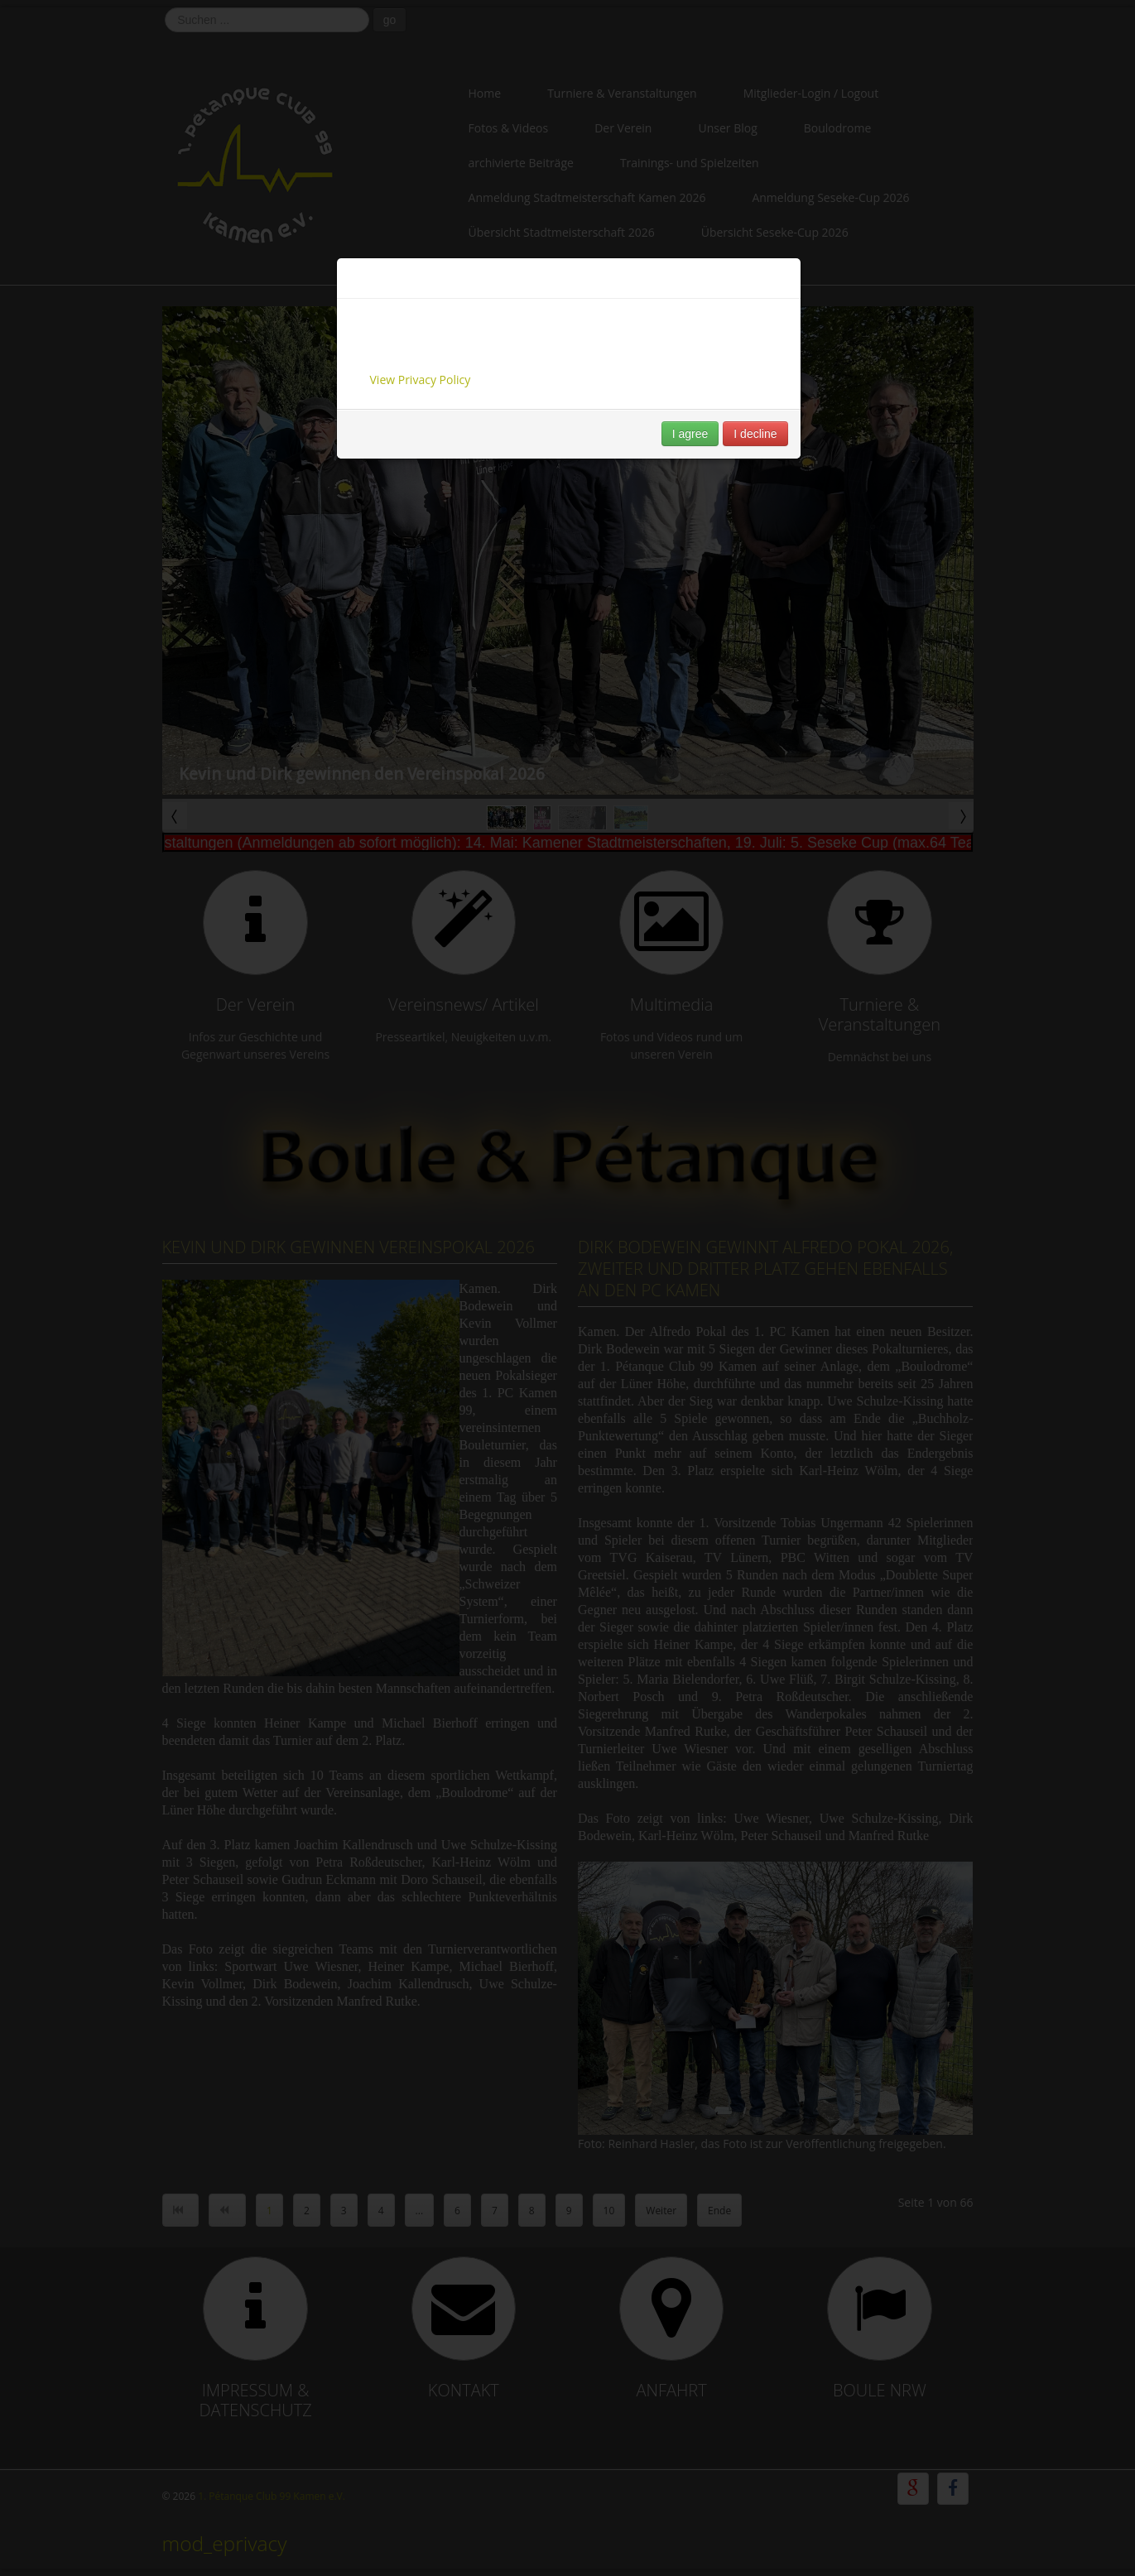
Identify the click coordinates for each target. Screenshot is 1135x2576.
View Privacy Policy (420, 379)
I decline (755, 433)
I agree (690, 433)
